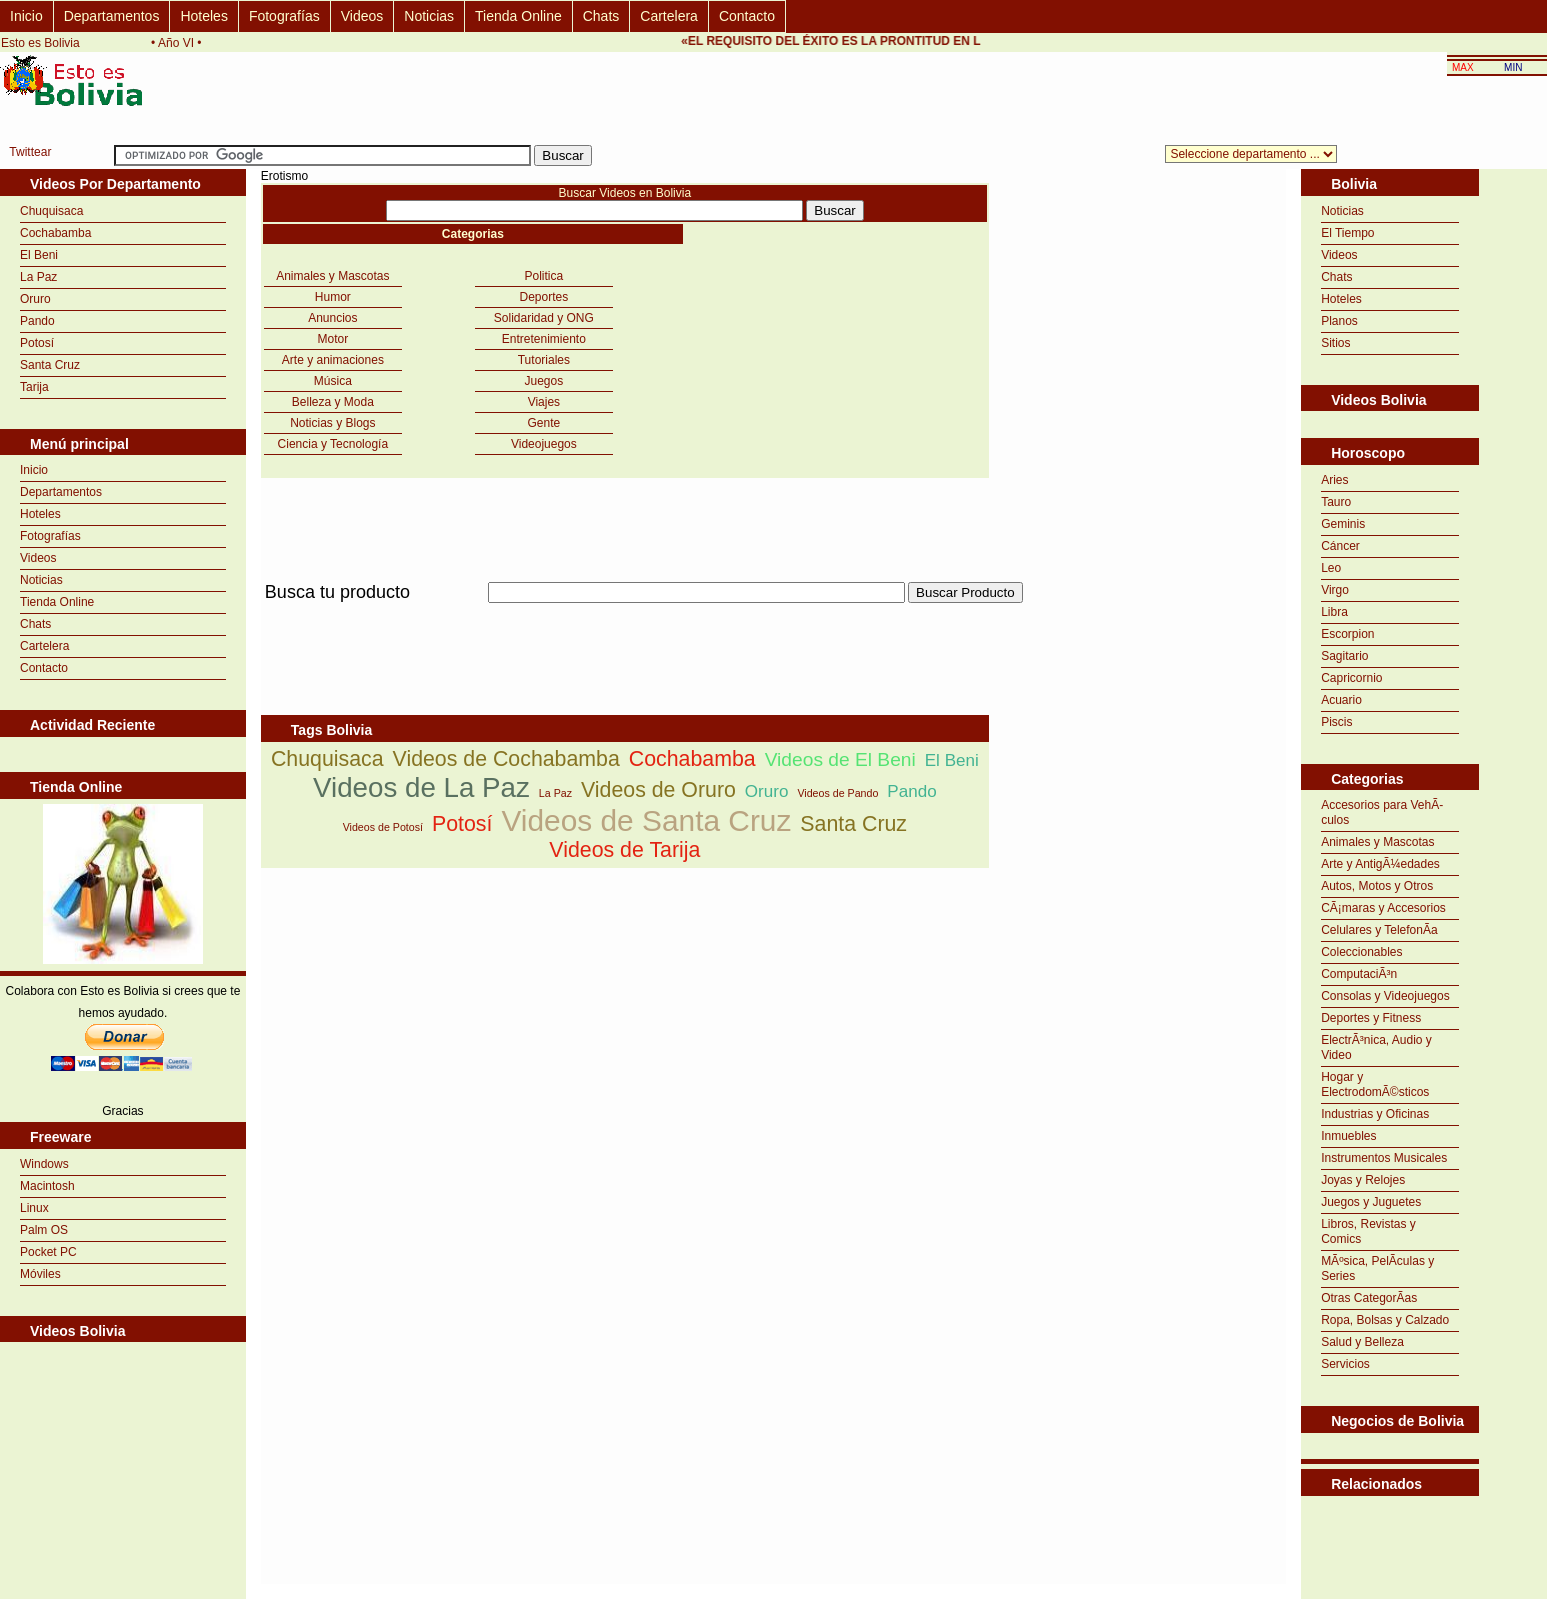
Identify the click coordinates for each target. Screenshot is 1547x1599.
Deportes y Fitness (1371, 1018)
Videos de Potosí (383, 827)
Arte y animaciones (333, 360)
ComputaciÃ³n (1359, 974)
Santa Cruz (50, 365)
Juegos (544, 381)
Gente (544, 423)
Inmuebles (1348, 1136)
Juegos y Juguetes (1371, 1202)
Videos (362, 16)
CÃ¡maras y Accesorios (1383, 908)
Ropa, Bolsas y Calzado (1385, 1320)
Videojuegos (544, 444)
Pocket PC (48, 1252)
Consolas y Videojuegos (1385, 996)
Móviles (40, 1274)
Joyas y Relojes (1363, 1180)
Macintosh (47, 1186)
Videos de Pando (837, 793)
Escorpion (1347, 634)
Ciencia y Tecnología (333, 444)
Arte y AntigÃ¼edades (1380, 864)
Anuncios (332, 318)
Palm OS (44, 1230)
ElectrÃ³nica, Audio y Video (1376, 1047)
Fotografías (284, 16)
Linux (34, 1208)
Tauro (1336, 502)
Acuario (1341, 700)
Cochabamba (55, 233)
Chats (601, 16)
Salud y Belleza (1362, 1342)
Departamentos (112, 16)
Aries (1334, 480)
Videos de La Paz (421, 787)
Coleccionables (1361, 952)
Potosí (37, 343)
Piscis (1336, 722)
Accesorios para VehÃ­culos (1382, 812)
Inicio (26, 16)
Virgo (1335, 590)
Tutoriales (544, 360)
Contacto (747, 16)
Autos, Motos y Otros (1377, 886)
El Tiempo (1347, 233)
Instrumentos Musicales (1384, 1158)
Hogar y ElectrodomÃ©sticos (1375, 1084)
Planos (1339, 321)
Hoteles (203, 16)
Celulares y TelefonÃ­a (1379, 930)
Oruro (35, 299)
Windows (44, 1164)
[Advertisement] (625, 614)
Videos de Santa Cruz (646, 820)
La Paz (38, 277)
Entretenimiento (544, 339)
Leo (1331, 568)
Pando (37, 321)
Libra (1334, 612)
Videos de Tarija (624, 850)
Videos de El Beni (840, 759)
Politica (544, 276)
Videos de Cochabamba (506, 759)
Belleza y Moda (333, 402)
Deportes (544, 297)
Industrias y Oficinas (1375, 1114)
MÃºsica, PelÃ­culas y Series (1377, 1268)
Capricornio (1351, 678)
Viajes (544, 402)
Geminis (1343, 524)
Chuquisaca (51, 211)
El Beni (39, 255)
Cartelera (669, 16)
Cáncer (1340, 546)
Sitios (1335, 343)
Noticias (429, 16)
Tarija (34, 387)
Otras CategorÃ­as (1369, 1298)
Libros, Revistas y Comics (1368, 1231)
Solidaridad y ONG (544, 318)
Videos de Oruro (658, 790)
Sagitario (1344, 656)
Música (333, 381)
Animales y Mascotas (332, 276)
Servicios (1345, 1364)
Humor (333, 297)
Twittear (30, 152)
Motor (333, 339)
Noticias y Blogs (332, 423)
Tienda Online (518, 16)
